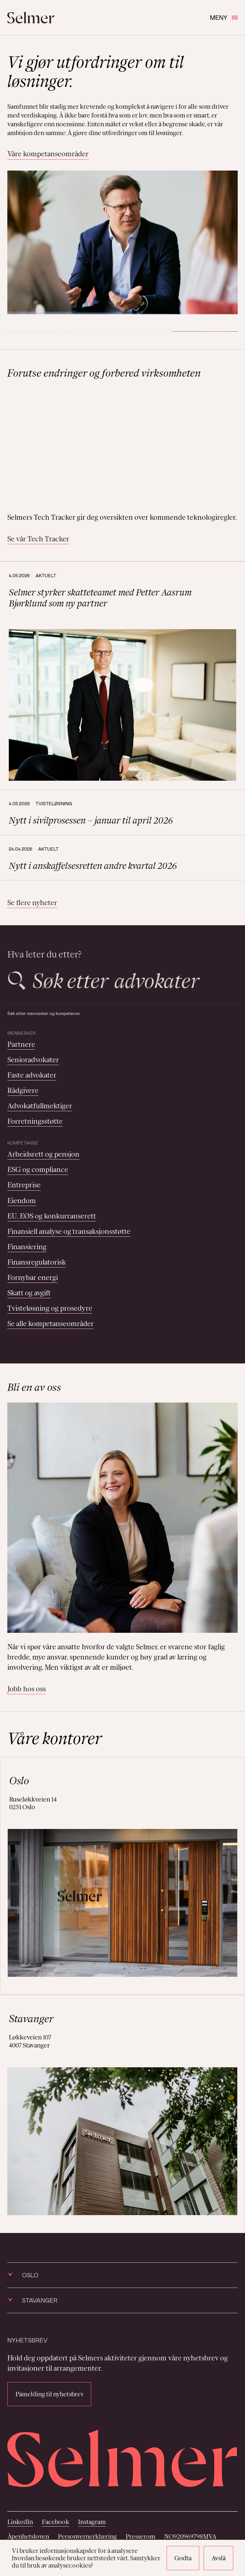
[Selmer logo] (30, 17)
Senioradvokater (33, 1059)
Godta (183, 2558)
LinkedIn (20, 2522)
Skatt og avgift (29, 1292)
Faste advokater (31, 1075)
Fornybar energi (32, 1277)
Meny (224, 17)
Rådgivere (22, 1090)
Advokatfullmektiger (39, 1105)
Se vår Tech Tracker (38, 538)
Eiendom (21, 1200)
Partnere (21, 1044)
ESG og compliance (37, 1169)
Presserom (140, 2536)
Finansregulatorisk (36, 1262)
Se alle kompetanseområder (50, 1323)
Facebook (55, 2522)
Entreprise (24, 1184)
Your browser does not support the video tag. (122, 445)
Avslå (218, 2558)
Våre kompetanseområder (48, 153)
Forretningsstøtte (35, 1121)
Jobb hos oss (26, 1688)
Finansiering (27, 1246)
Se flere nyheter (32, 902)
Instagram (92, 2522)
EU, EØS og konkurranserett (51, 1216)
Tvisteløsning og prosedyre (49, 1308)
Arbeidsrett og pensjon (43, 1154)
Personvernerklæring (87, 2536)
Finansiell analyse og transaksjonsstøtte (68, 1231)
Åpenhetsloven (28, 2536)
